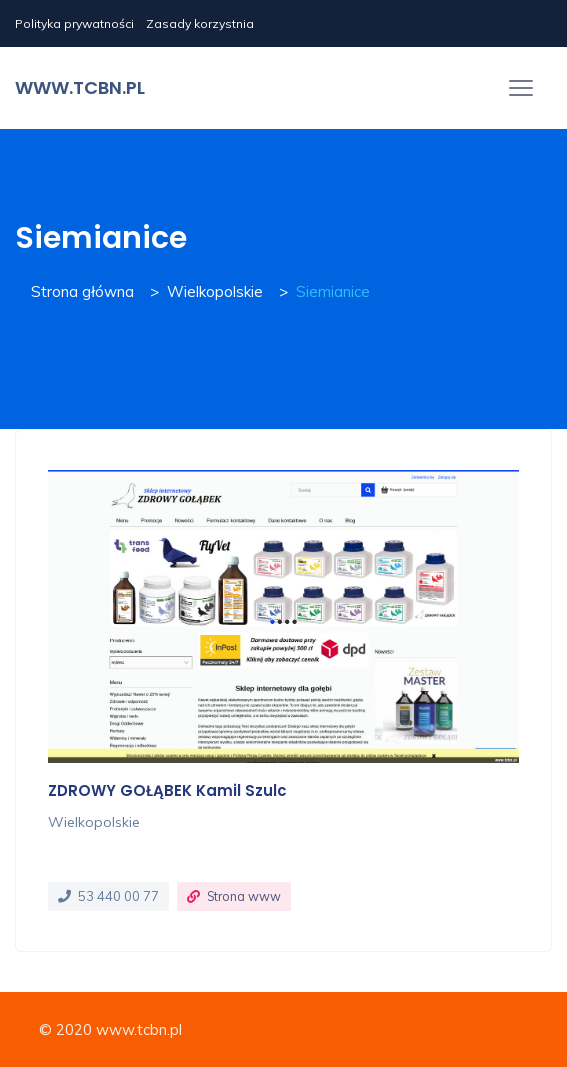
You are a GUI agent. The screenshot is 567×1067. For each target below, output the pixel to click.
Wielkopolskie (215, 291)
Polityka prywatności (74, 23)
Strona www (244, 896)
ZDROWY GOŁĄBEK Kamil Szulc (167, 790)
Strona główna (82, 291)
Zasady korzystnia (200, 23)
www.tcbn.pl (80, 87)
